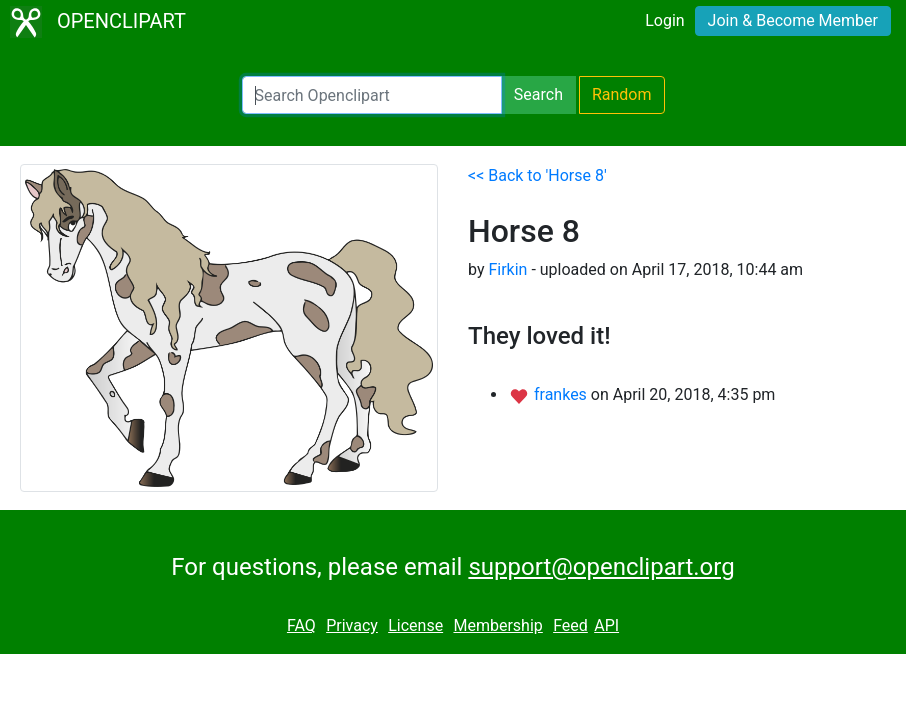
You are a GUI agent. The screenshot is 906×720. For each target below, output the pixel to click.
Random (622, 94)
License (415, 625)
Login (664, 20)
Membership (497, 625)
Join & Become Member (793, 20)
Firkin (507, 269)
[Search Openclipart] (372, 95)
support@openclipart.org (601, 567)
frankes (562, 394)
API (606, 625)
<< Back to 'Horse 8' (537, 175)
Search (538, 94)
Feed (570, 625)
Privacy (352, 625)
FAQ (301, 625)
